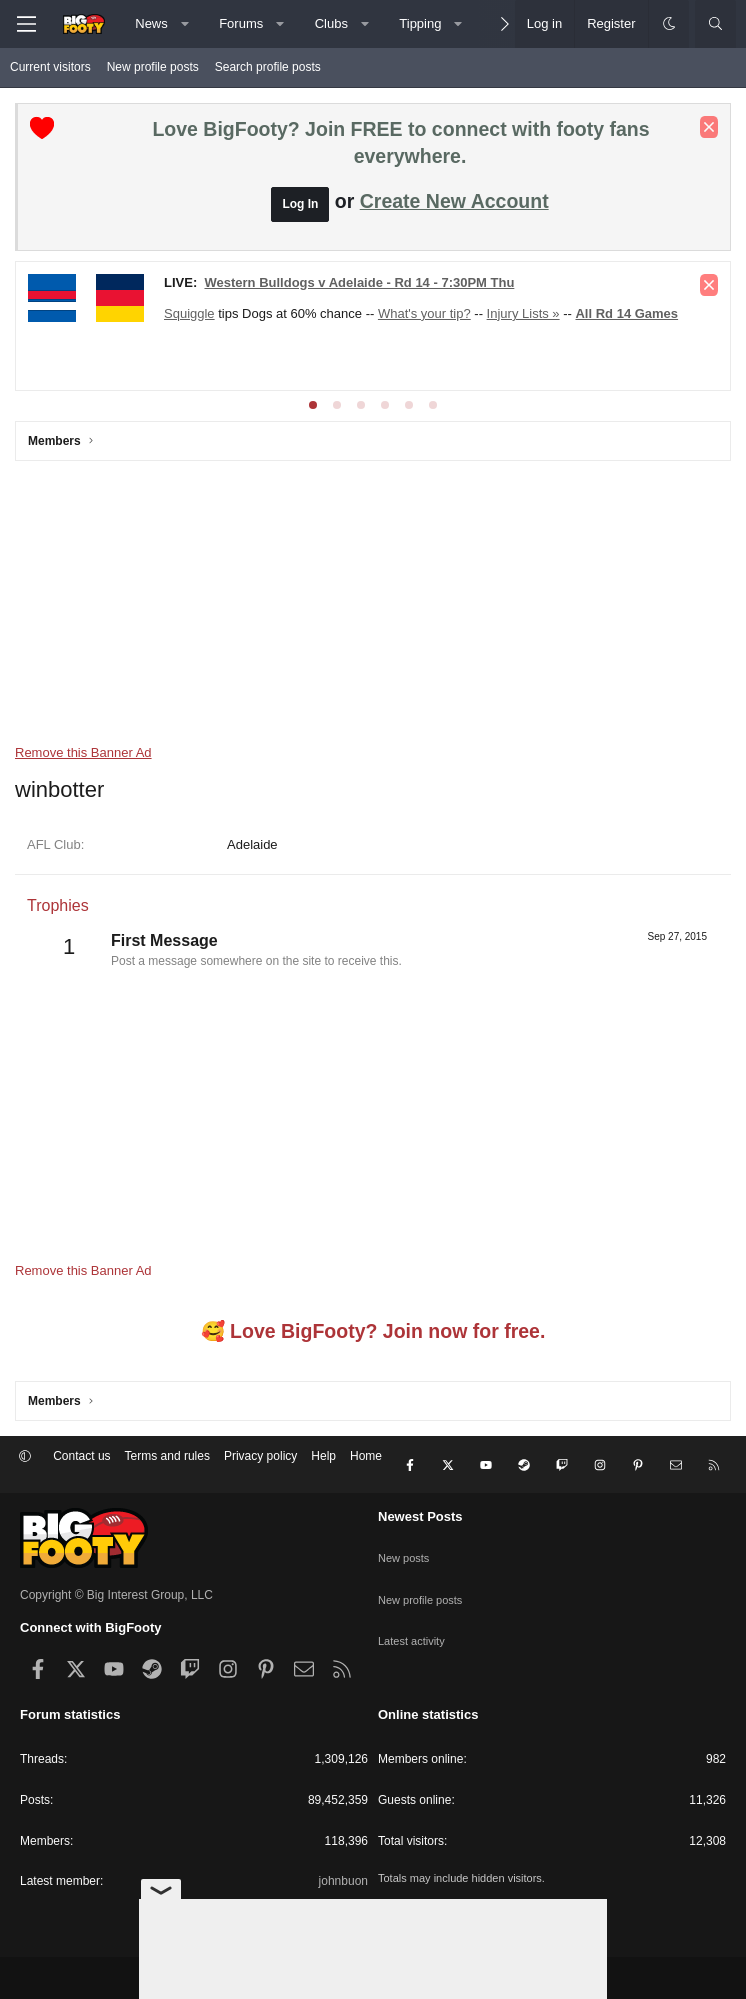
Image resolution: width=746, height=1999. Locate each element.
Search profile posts (268, 67)
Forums (241, 23)
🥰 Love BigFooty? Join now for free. (373, 1331)
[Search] (715, 24)
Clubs (331, 23)
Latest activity (414, 1603)
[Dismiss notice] (709, 127)
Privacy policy (260, 1456)
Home (366, 1456)
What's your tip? (424, 313)
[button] (184, 24)
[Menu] (26, 24)
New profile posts (153, 67)
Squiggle (189, 313)
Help (323, 1456)
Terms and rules (167, 1456)
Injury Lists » (523, 313)
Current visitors (50, 67)
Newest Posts (420, 1500)
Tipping (420, 23)
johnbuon (343, 1865)
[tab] (313, 405)
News (151, 23)
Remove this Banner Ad (83, 752)
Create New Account (454, 201)
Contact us (81, 1456)
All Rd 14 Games (626, 313)
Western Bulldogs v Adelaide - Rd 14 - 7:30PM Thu (359, 282)
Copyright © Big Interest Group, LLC (116, 1579)
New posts (406, 1533)
